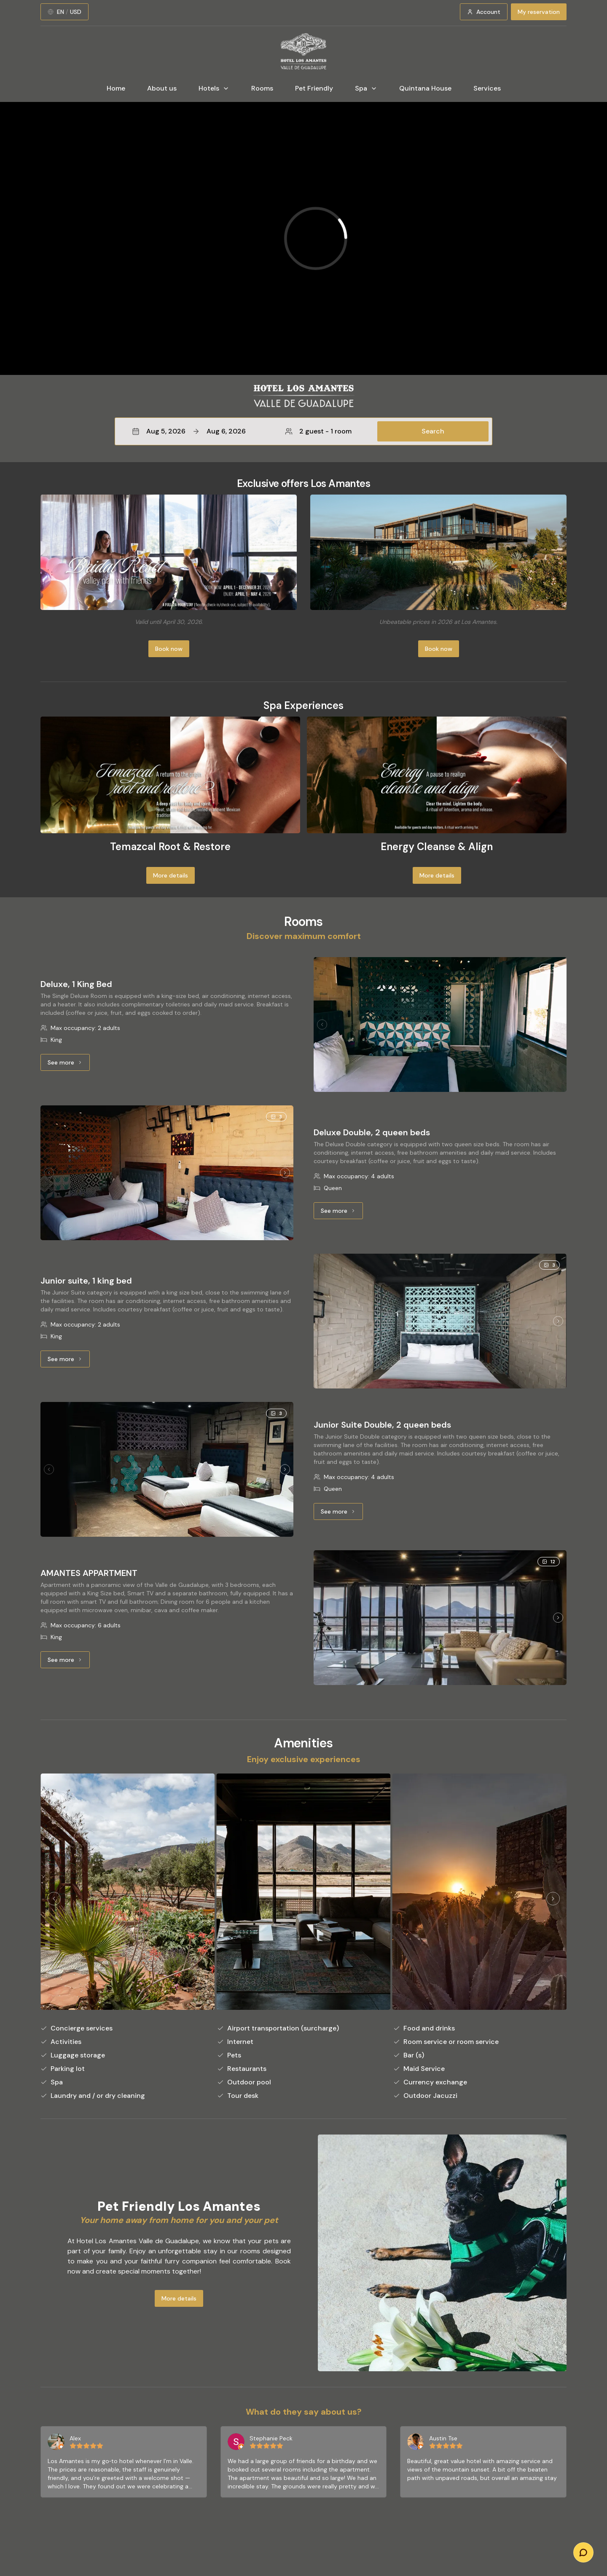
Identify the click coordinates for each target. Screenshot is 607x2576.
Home (116, 88)
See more (69, 1064)
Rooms (262, 88)
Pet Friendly (314, 88)
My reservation (539, 12)
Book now (169, 649)
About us (162, 88)
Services (487, 88)
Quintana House (425, 88)
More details (170, 875)
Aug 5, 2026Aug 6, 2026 (189, 431)
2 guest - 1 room (318, 431)
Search (433, 431)
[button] (303, 431)
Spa (366, 88)
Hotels (214, 88)
